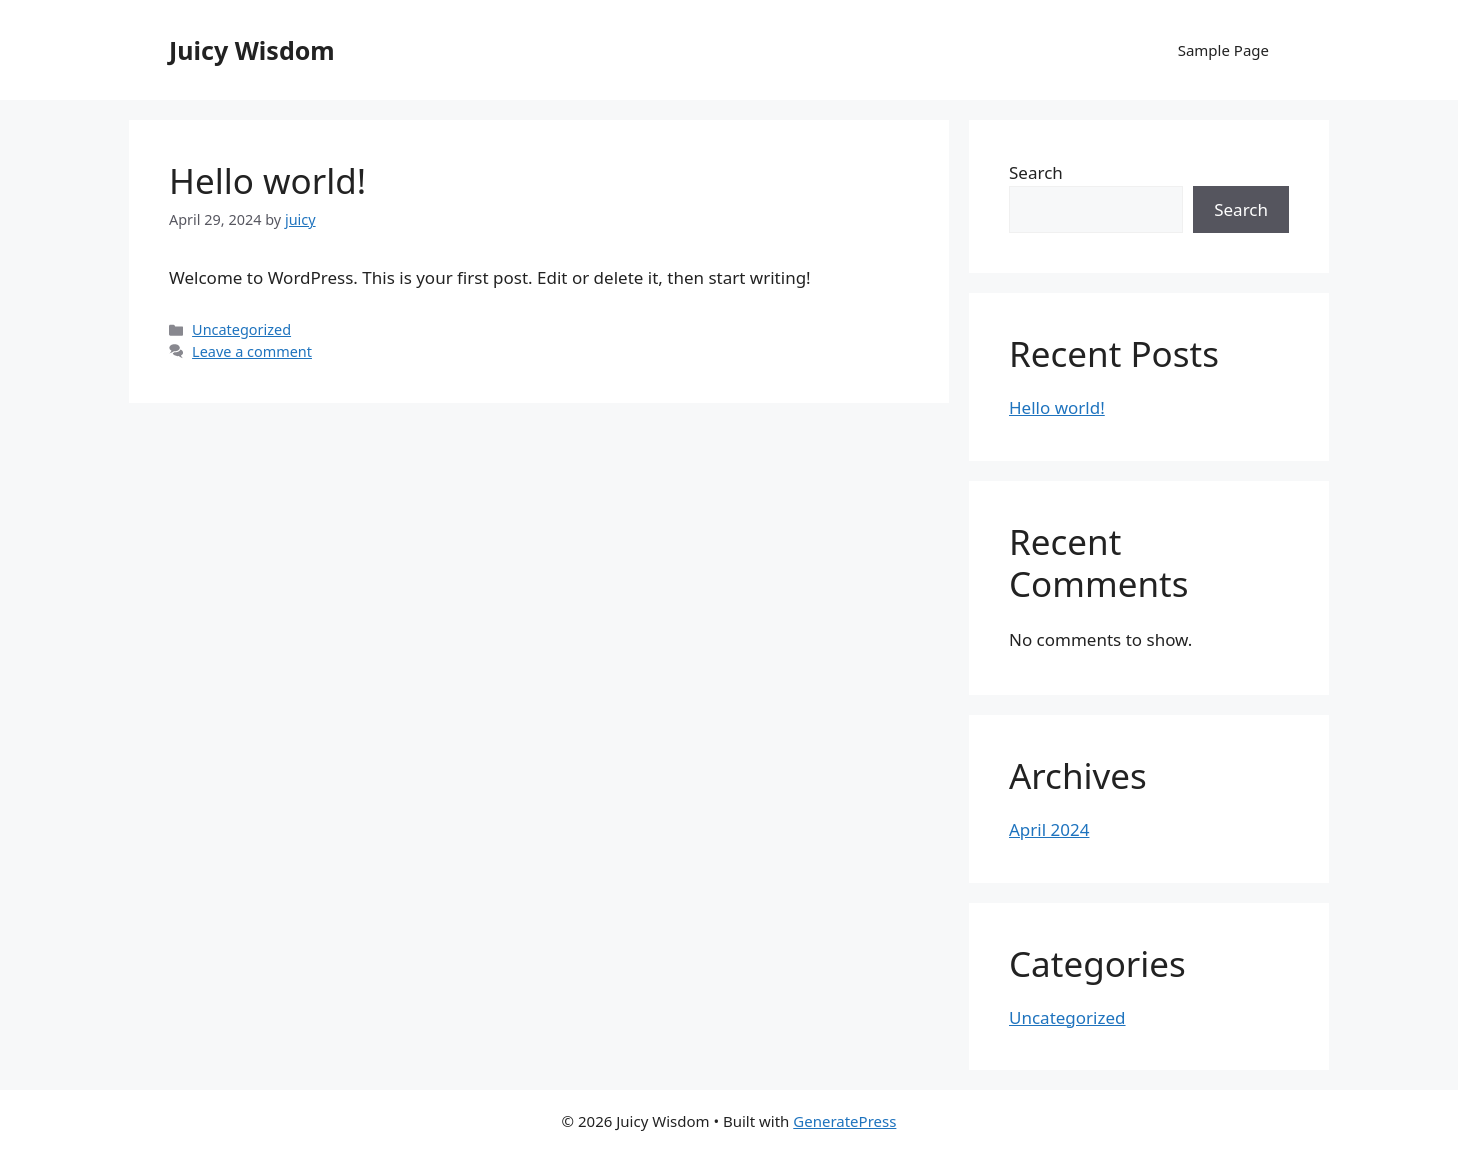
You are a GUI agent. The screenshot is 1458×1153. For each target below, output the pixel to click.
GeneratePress (844, 1121)
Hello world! (267, 180)
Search (1036, 172)
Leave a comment (252, 351)
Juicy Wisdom (252, 50)
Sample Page (1223, 50)
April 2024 (1049, 829)
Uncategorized (241, 329)
